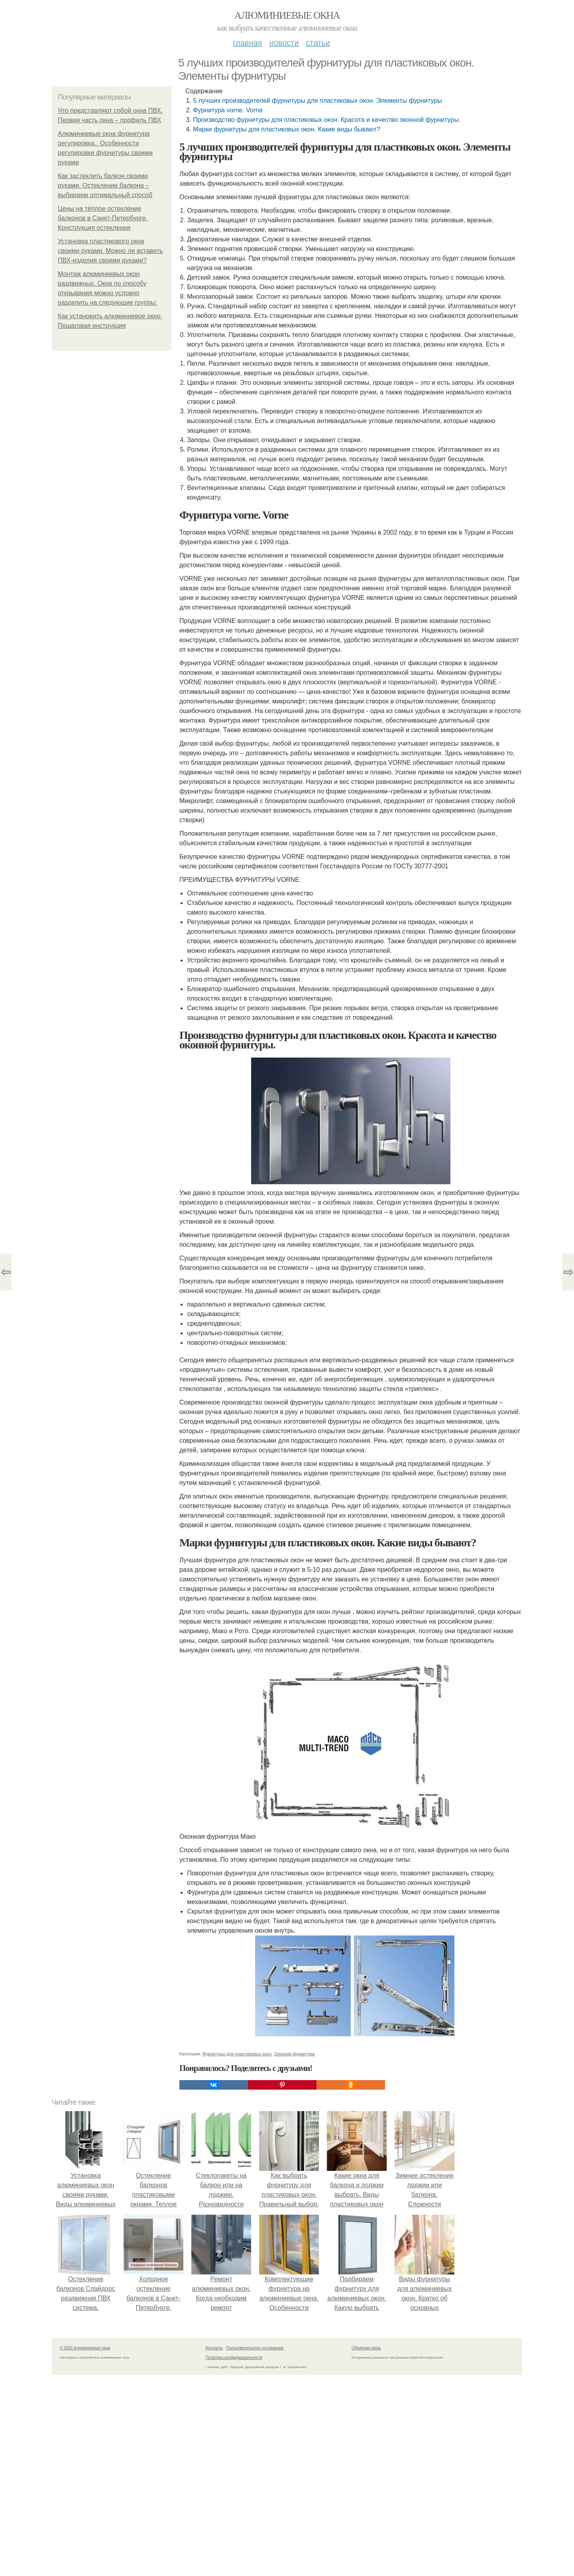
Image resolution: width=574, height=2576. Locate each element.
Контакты (214, 2348)
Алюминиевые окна (287, 15)
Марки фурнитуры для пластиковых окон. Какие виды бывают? (286, 129)
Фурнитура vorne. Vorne (228, 110)
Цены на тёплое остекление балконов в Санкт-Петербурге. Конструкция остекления (102, 218)
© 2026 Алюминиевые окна (85, 2348)
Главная (247, 42)
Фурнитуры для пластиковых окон (236, 2053)
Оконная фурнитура (294, 2053)
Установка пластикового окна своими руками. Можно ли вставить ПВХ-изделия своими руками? (110, 251)
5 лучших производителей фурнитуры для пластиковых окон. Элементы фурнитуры (317, 100)
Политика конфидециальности (234, 2357)
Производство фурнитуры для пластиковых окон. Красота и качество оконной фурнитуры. (326, 119)
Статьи (318, 42)
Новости (284, 42)
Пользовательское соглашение (255, 2348)
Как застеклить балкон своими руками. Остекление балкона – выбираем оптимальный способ (105, 185)
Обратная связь (366, 2348)
